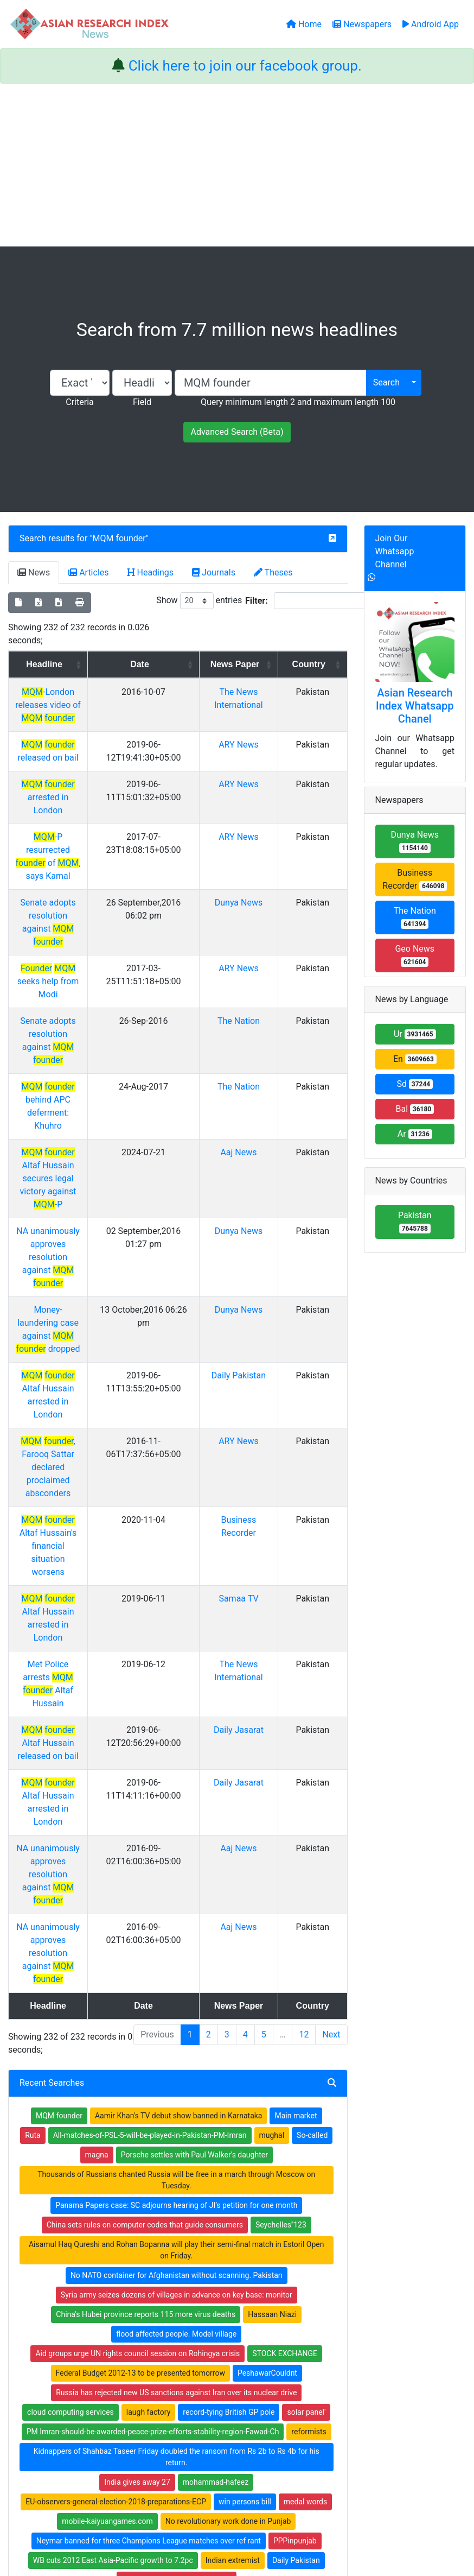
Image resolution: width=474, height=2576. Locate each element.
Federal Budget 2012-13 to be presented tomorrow (140, 1956)
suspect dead (294, 2182)
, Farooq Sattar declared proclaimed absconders (71, 1232)
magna (96, 1737)
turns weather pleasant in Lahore (176, 2163)
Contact (273, 2513)
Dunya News (257, 863)
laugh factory (148, 1995)
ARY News (258, 744)
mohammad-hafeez (215, 2065)
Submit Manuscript (181, 2357)
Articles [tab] (88, 572)
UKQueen (246, 2202)
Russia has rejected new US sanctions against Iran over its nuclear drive (176, 1975)
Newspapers (170, 2304)
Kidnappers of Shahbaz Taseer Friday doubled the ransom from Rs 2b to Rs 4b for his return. (176, 2040)
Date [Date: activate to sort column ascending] (174, 664)
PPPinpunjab (295, 2123)
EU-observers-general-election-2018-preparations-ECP (115, 2084)
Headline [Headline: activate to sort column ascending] (67, 664)
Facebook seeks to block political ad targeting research (128, 2182)
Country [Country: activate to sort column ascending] (315, 664)
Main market (295, 1698)
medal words (305, 2084)
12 (304, 1617)
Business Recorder (414, 879)
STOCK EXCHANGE (284, 1936)
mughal (272, 1718)
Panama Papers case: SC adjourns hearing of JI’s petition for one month (176, 1788)
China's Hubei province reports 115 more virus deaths (145, 1897)
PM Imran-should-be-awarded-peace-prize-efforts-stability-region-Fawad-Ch (153, 2014)
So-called (312, 1718)
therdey (246, 2182)
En (415, 1059)
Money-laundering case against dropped (71, 1140)
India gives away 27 (137, 2065)
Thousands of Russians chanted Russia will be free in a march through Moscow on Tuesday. (176, 1763)
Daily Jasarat (257, 1404)
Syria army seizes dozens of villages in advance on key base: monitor (176, 1878)
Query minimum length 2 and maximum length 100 (298, 402)
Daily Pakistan (257, 1180)
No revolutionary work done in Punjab (228, 2104)
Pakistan (415, 1221)
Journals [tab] (213, 572)
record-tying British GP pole (228, 1995)
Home (159, 2290)
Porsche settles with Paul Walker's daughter (194, 1737)
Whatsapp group (83, 2370)
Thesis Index (267, 2318)
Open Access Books (182, 2318)
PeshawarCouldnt (267, 1956)
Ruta (33, 1718)
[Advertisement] (237, 165)
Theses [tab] (273, 572)
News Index (265, 2332)
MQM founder (119, 538)
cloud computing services (70, 1995)
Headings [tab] (150, 572)
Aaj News (257, 1022)
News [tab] (33, 572)
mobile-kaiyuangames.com (107, 2104)
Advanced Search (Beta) (236, 432)
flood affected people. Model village (176, 1917)
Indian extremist (233, 2143)
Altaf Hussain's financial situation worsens (71, 1285)
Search (386, 382)
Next (331, 1617)
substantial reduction (183, 2202)
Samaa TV (257, 1325)
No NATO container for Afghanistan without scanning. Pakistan (177, 1858)
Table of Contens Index (285, 2304)
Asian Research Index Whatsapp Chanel (415, 705)
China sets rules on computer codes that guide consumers (145, 1807)
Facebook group (84, 2355)
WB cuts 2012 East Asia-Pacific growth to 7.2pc (113, 2143)
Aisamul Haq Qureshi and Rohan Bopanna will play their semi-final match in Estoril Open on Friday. (176, 1833)
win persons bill (245, 2084)
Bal (414, 1109)
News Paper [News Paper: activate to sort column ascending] (253, 671)
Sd (414, 1084)
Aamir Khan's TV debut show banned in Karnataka (178, 1698)
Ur (415, 1034)
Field (142, 402)
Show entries (199, 600)
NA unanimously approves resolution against (71, 1087)
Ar (415, 1134)
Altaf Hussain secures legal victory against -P (71, 1035)
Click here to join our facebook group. (245, 66)
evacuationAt (113, 2202)
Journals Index (271, 2290)
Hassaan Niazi (272, 1897)
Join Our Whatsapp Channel (394, 551)
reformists (308, 2014)
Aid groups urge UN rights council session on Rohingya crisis (137, 1936)
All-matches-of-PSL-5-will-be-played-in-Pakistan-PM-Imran (150, 1718)
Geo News (414, 955)
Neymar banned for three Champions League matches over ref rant (148, 2123)
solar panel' (306, 1995)
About (233, 2513)
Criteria (79, 402)
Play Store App (173, 2372)
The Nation (257, 943)
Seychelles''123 (280, 1807)
